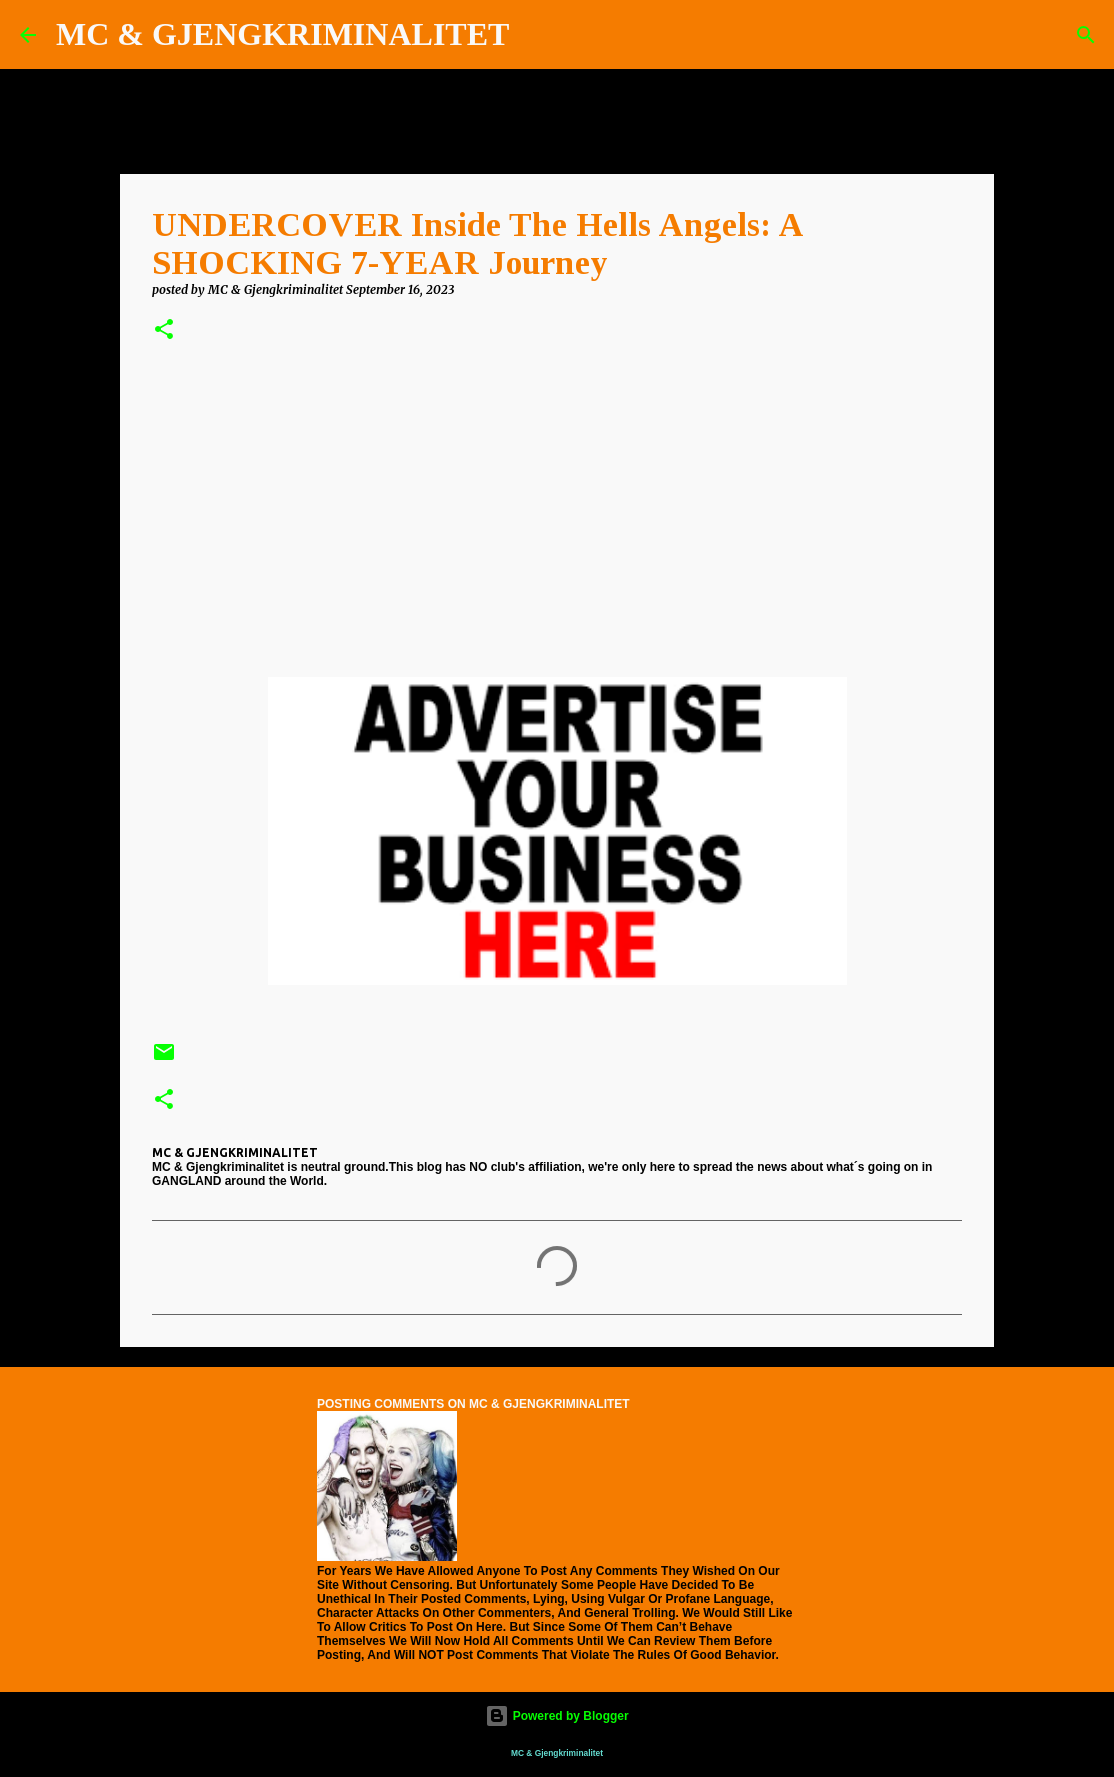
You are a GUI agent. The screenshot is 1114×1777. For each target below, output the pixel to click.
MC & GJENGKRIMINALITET (282, 34)
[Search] (537, 35)
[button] (164, 330)
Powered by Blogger (556, 1716)
